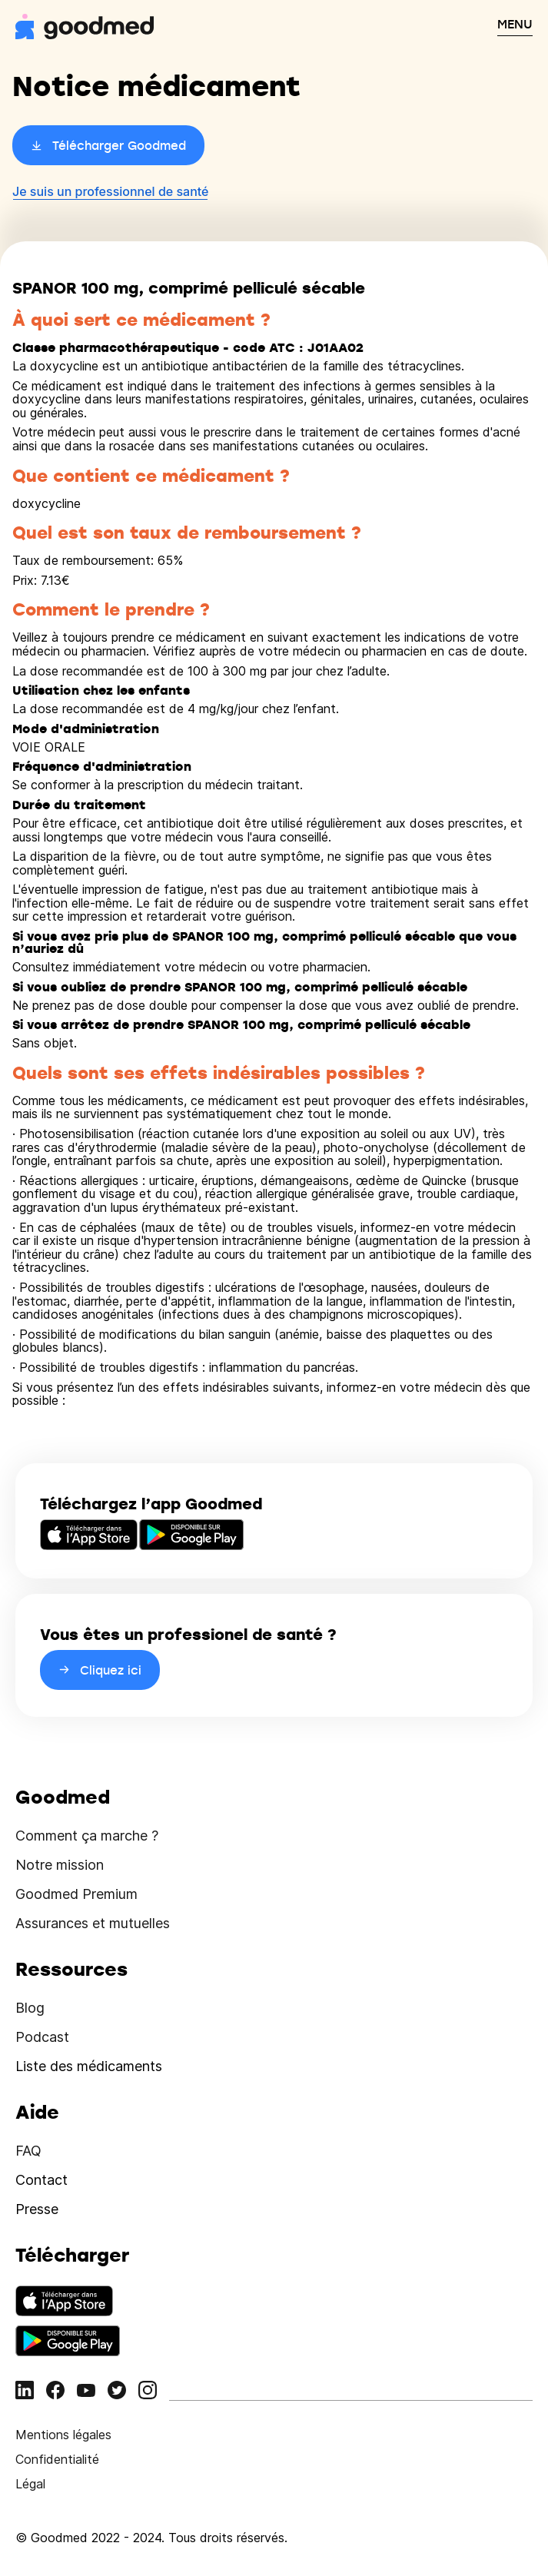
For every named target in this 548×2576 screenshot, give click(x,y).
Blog (30, 2008)
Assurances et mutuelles (92, 1923)
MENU (515, 23)
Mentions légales (63, 2434)
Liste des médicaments (88, 2066)
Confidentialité (57, 2459)
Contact (41, 2180)
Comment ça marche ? (86, 1835)
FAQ (28, 2151)
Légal (30, 2483)
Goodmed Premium (76, 1894)
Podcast (42, 2037)
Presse (36, 2209)
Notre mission (59, 1865)
